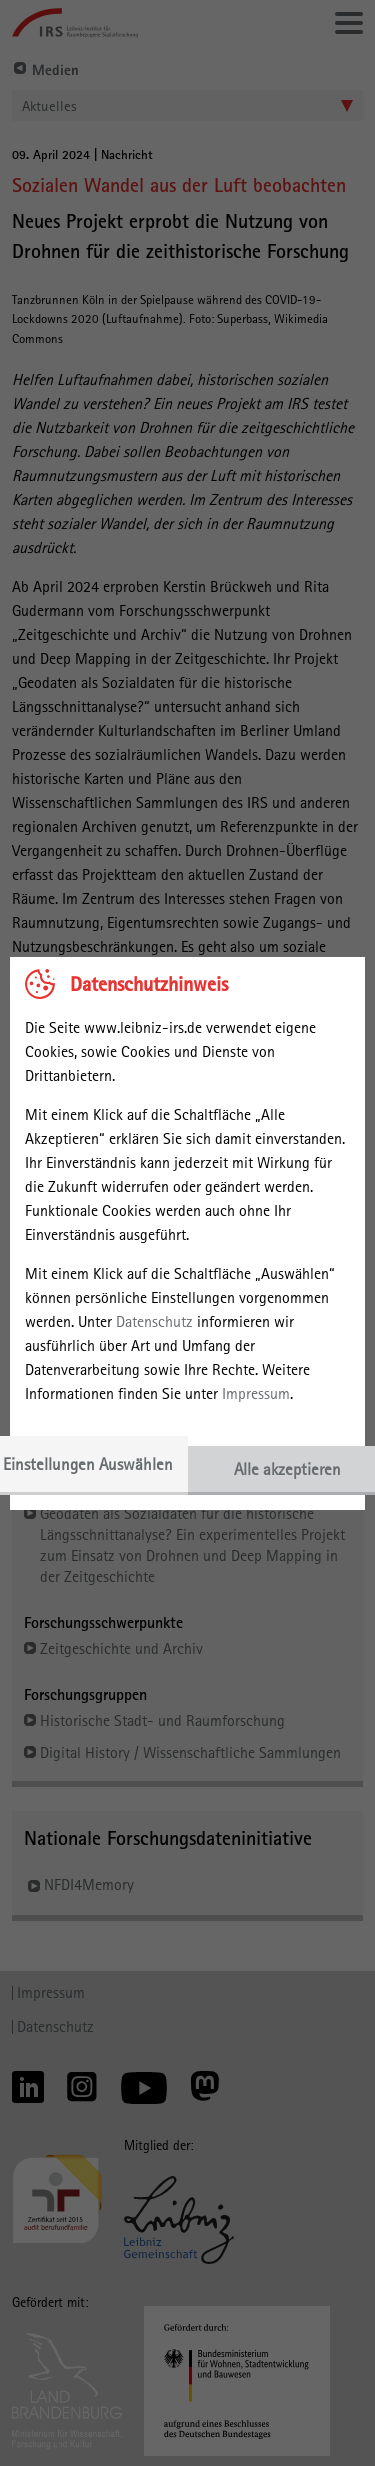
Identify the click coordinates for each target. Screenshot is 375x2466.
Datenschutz (154, 1321)
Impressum (256, 1393)
